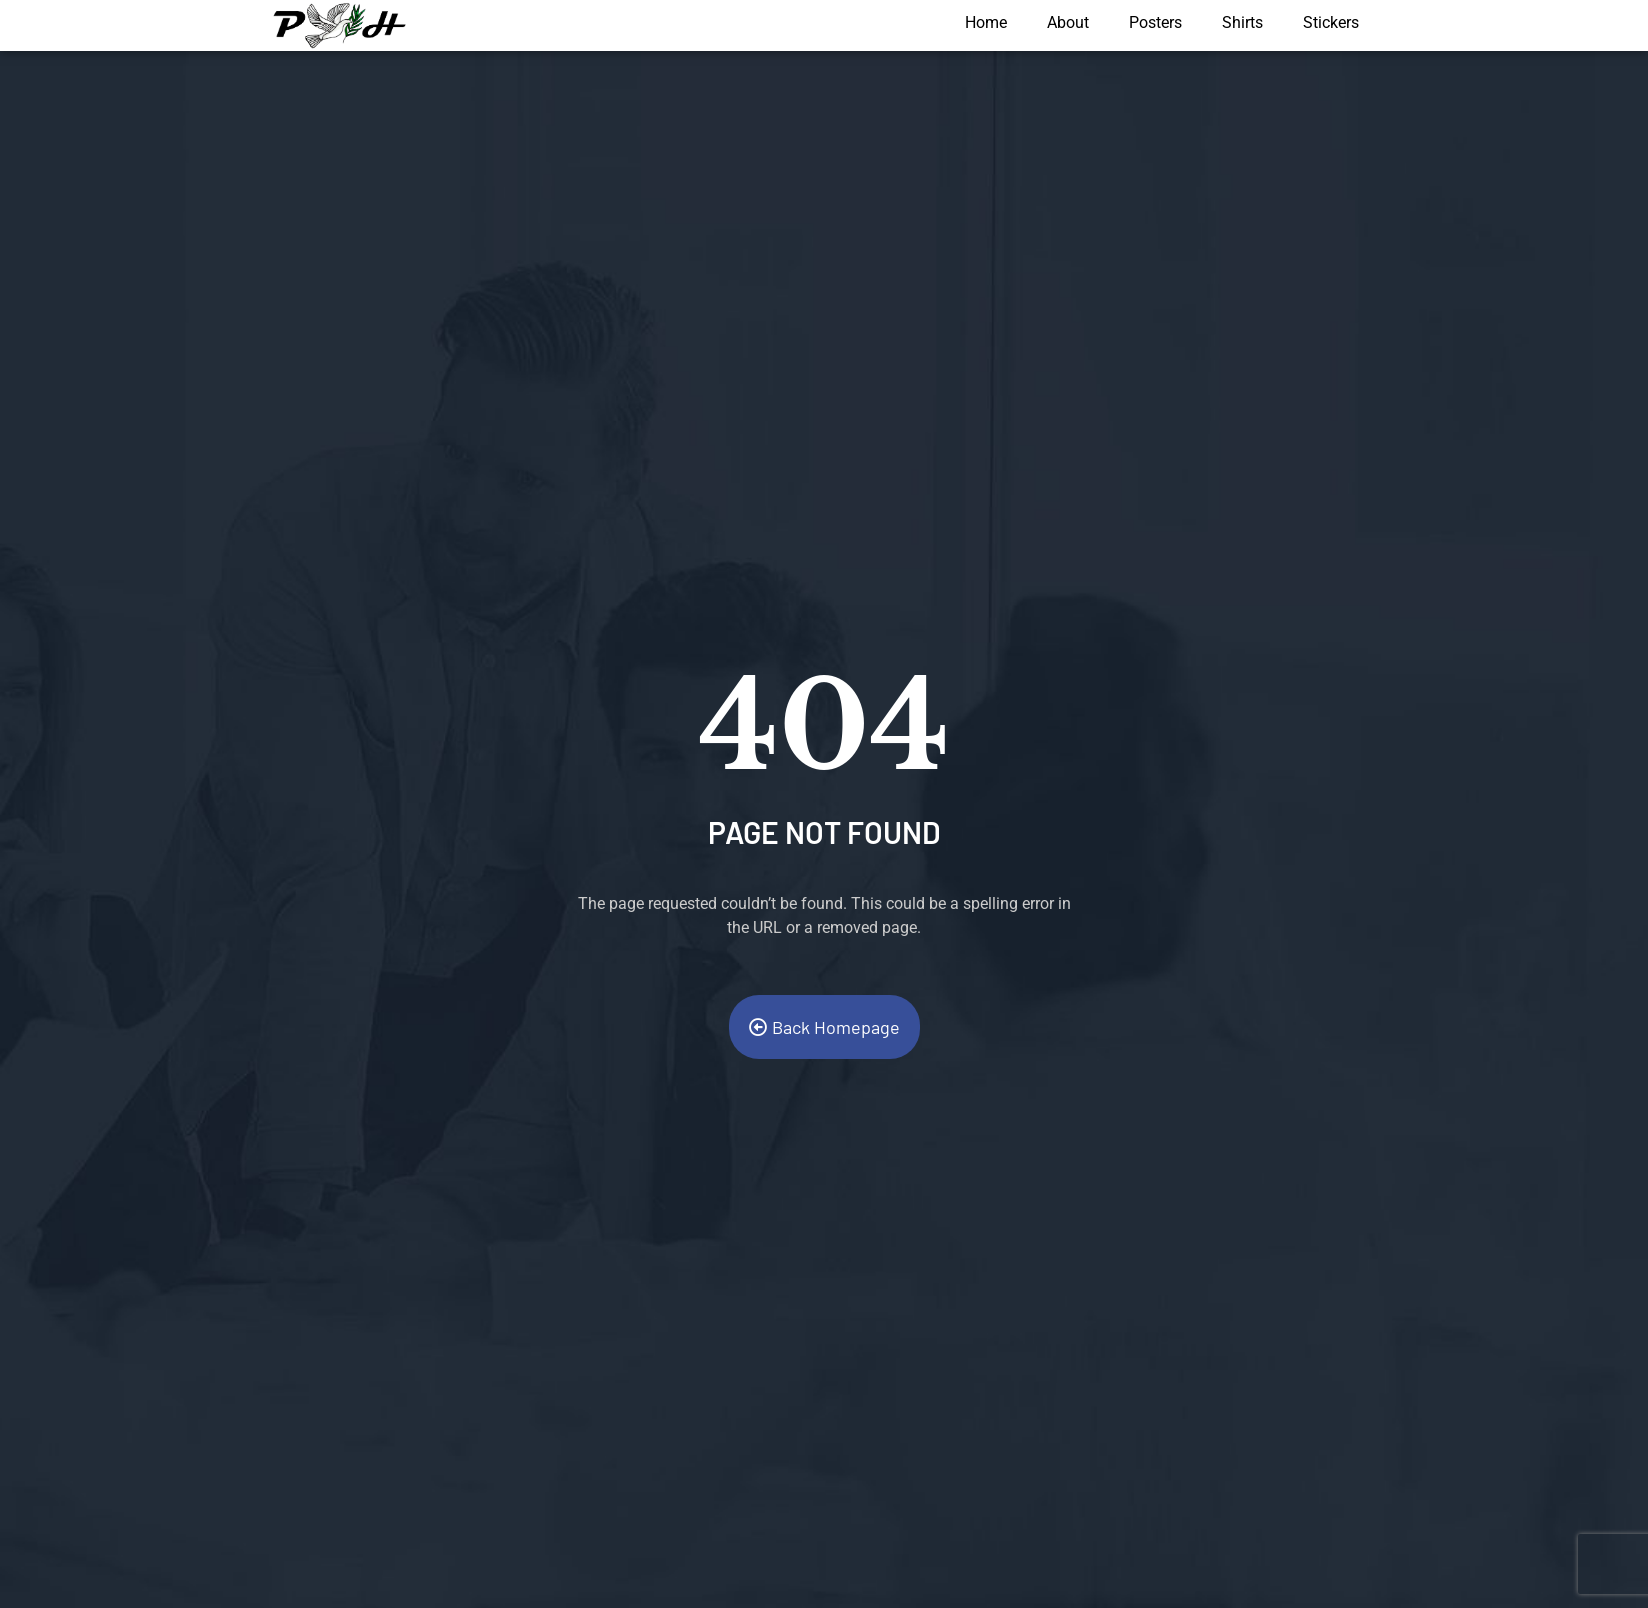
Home (986, 22)
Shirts (1242, 22)
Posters (1155, 22)
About (1068, 22)
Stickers (1331, 22)
